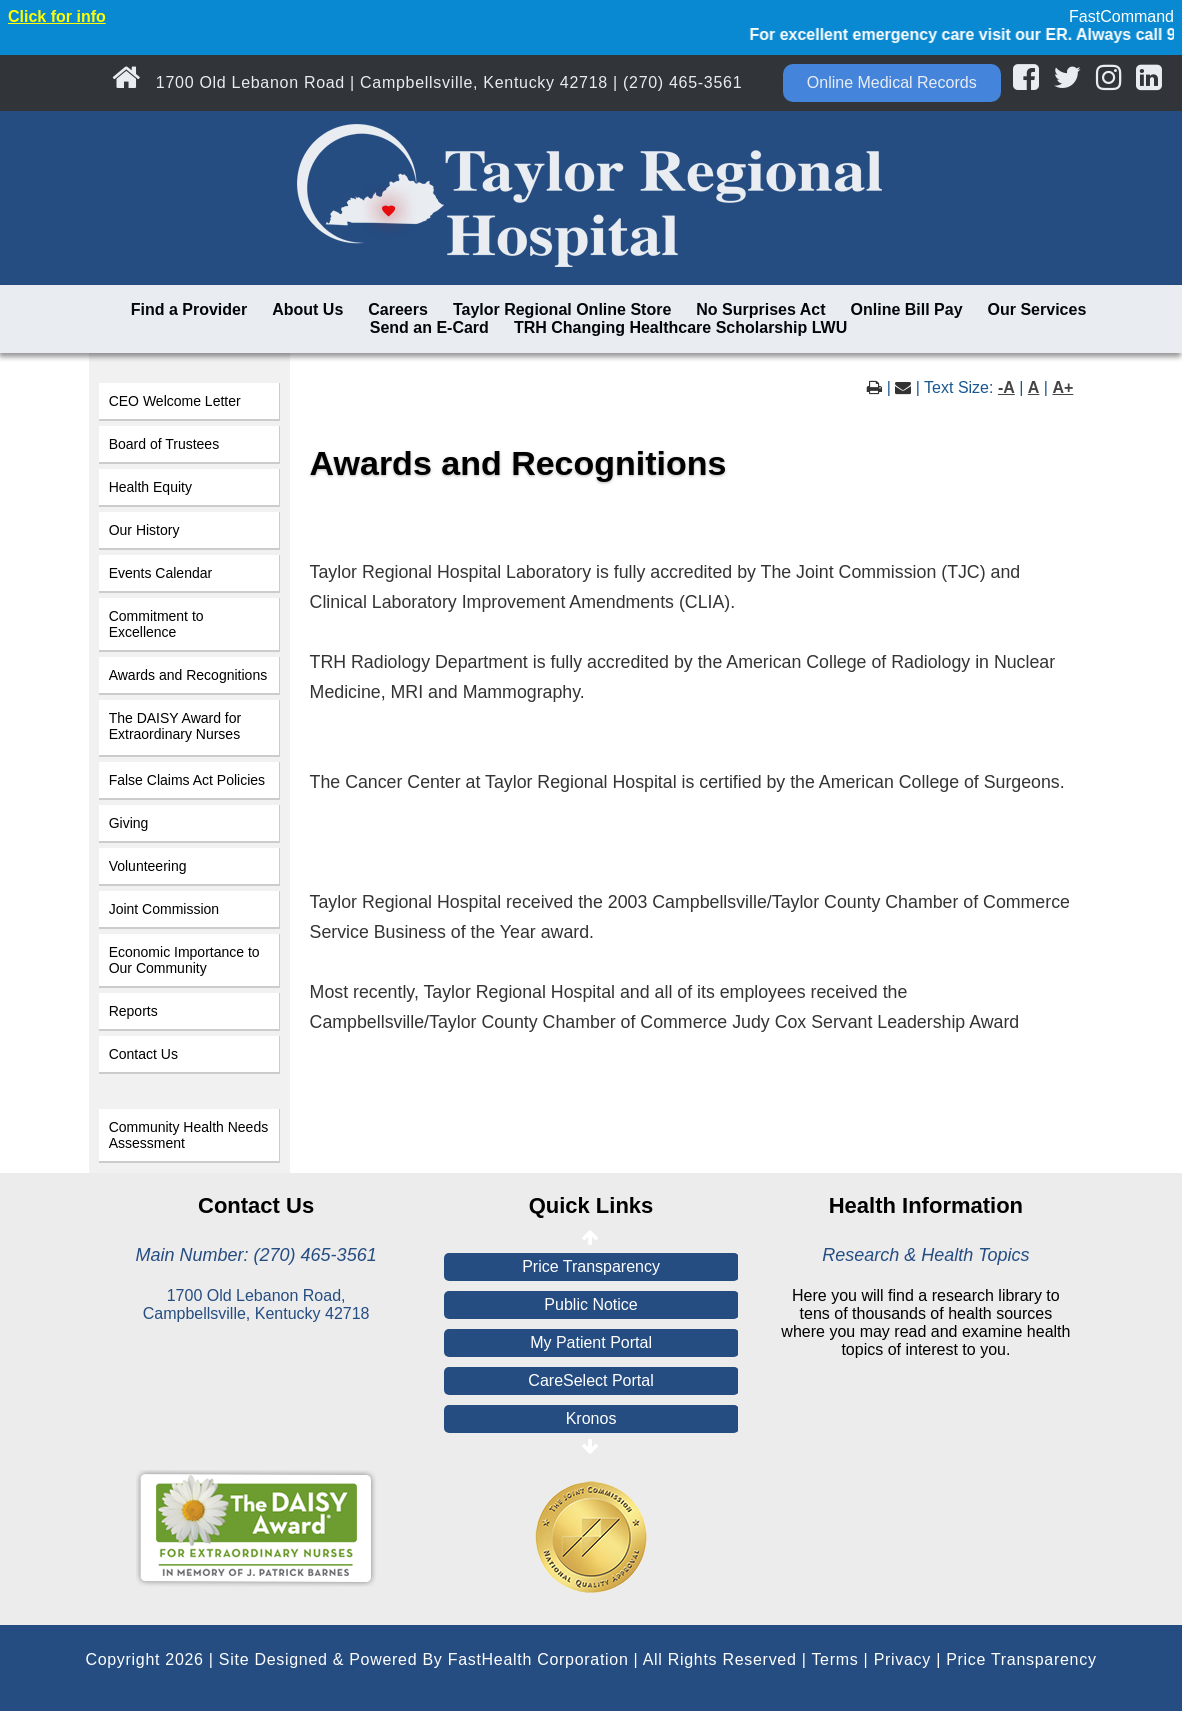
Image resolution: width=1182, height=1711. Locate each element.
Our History (144, 530)
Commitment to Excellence (156, 624)
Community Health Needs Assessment (189, 1135)
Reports (133, 1011)
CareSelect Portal (590, 1380)
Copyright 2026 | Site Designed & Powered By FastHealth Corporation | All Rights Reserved (440, 1659)
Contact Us (143, 1054)
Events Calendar (161, 573)
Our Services (1037, 309)
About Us (307, 309)
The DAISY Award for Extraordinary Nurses (175, 726)
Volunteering (148, 866)
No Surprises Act (760, 309)
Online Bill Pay (907, 309)
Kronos (591, 1418)
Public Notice (590, 1304)
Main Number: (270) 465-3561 (256, 1255)
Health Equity (150, 487)
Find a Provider (189, 309)
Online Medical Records (892, 82)
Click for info (57, 16)
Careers (398, 309)
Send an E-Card (429, 327)
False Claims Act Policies (187, 780)
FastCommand (1121, 16)
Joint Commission (164, 909)
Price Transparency (591, 1266)
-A (1006, 387)
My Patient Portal (591, 1342)
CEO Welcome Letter (175, 401)
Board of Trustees (164, 444)
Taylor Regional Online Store (562, 309)
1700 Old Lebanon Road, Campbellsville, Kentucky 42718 (256, 1304)
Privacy (902, 1659)
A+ (1062, 387)
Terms (834, 1659)
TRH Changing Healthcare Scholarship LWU (680, 327)
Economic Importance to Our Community (184, 960)
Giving (129, 823)
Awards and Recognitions (188, 675)
